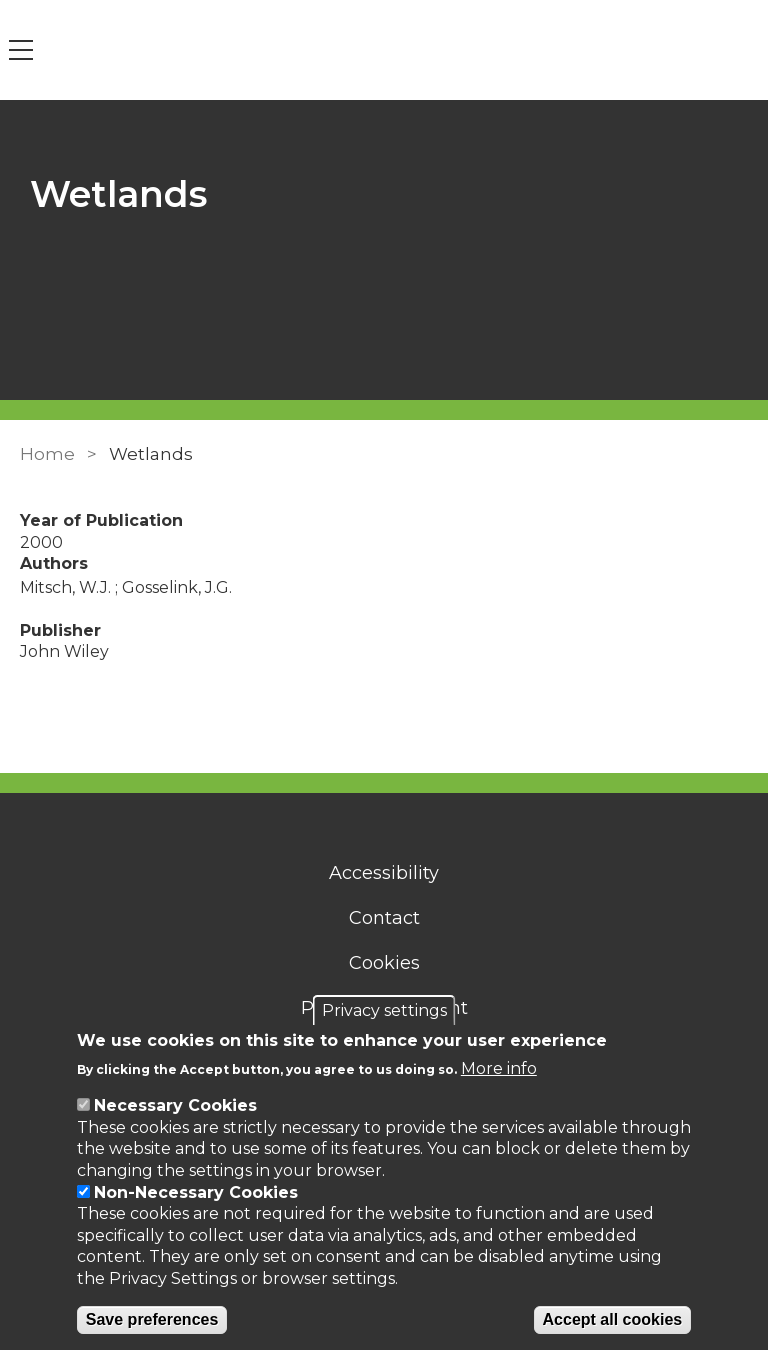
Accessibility (384, 873)
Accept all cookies (613, 1319)
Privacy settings (384, 1010)
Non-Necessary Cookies (196, 1192)
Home (47, 454)
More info (499, 1068)
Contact (384, 918)
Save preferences (152, 1319)
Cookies (384, 963)
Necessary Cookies (175, 1105)
